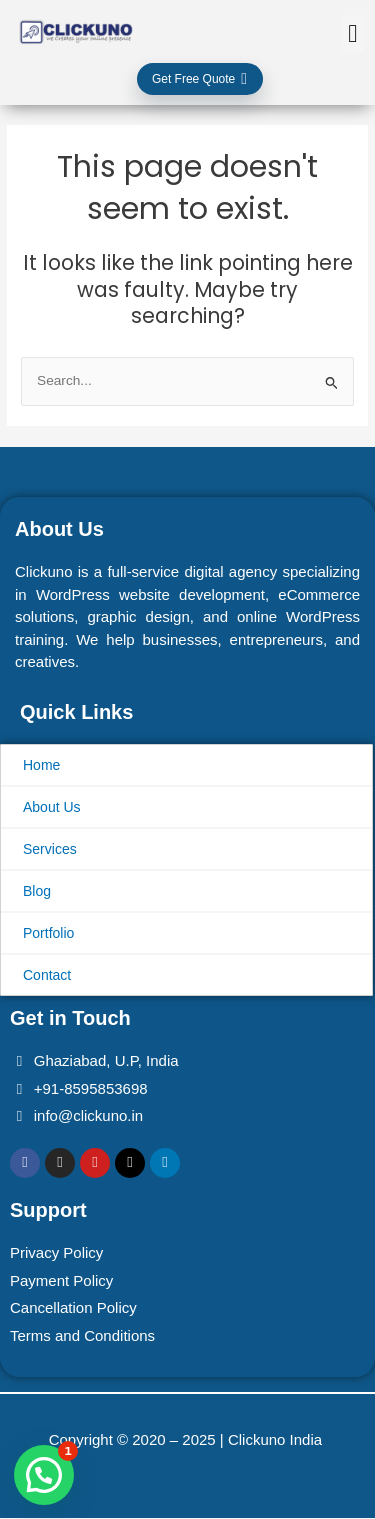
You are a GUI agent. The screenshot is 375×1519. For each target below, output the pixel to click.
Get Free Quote (199, 79)
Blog (37, 891)
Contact (47, 975)
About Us (52, 807)
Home (41, 765)
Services (50, 849)
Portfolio (48, 933)
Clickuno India (277, 1439)
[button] (353, 34)
